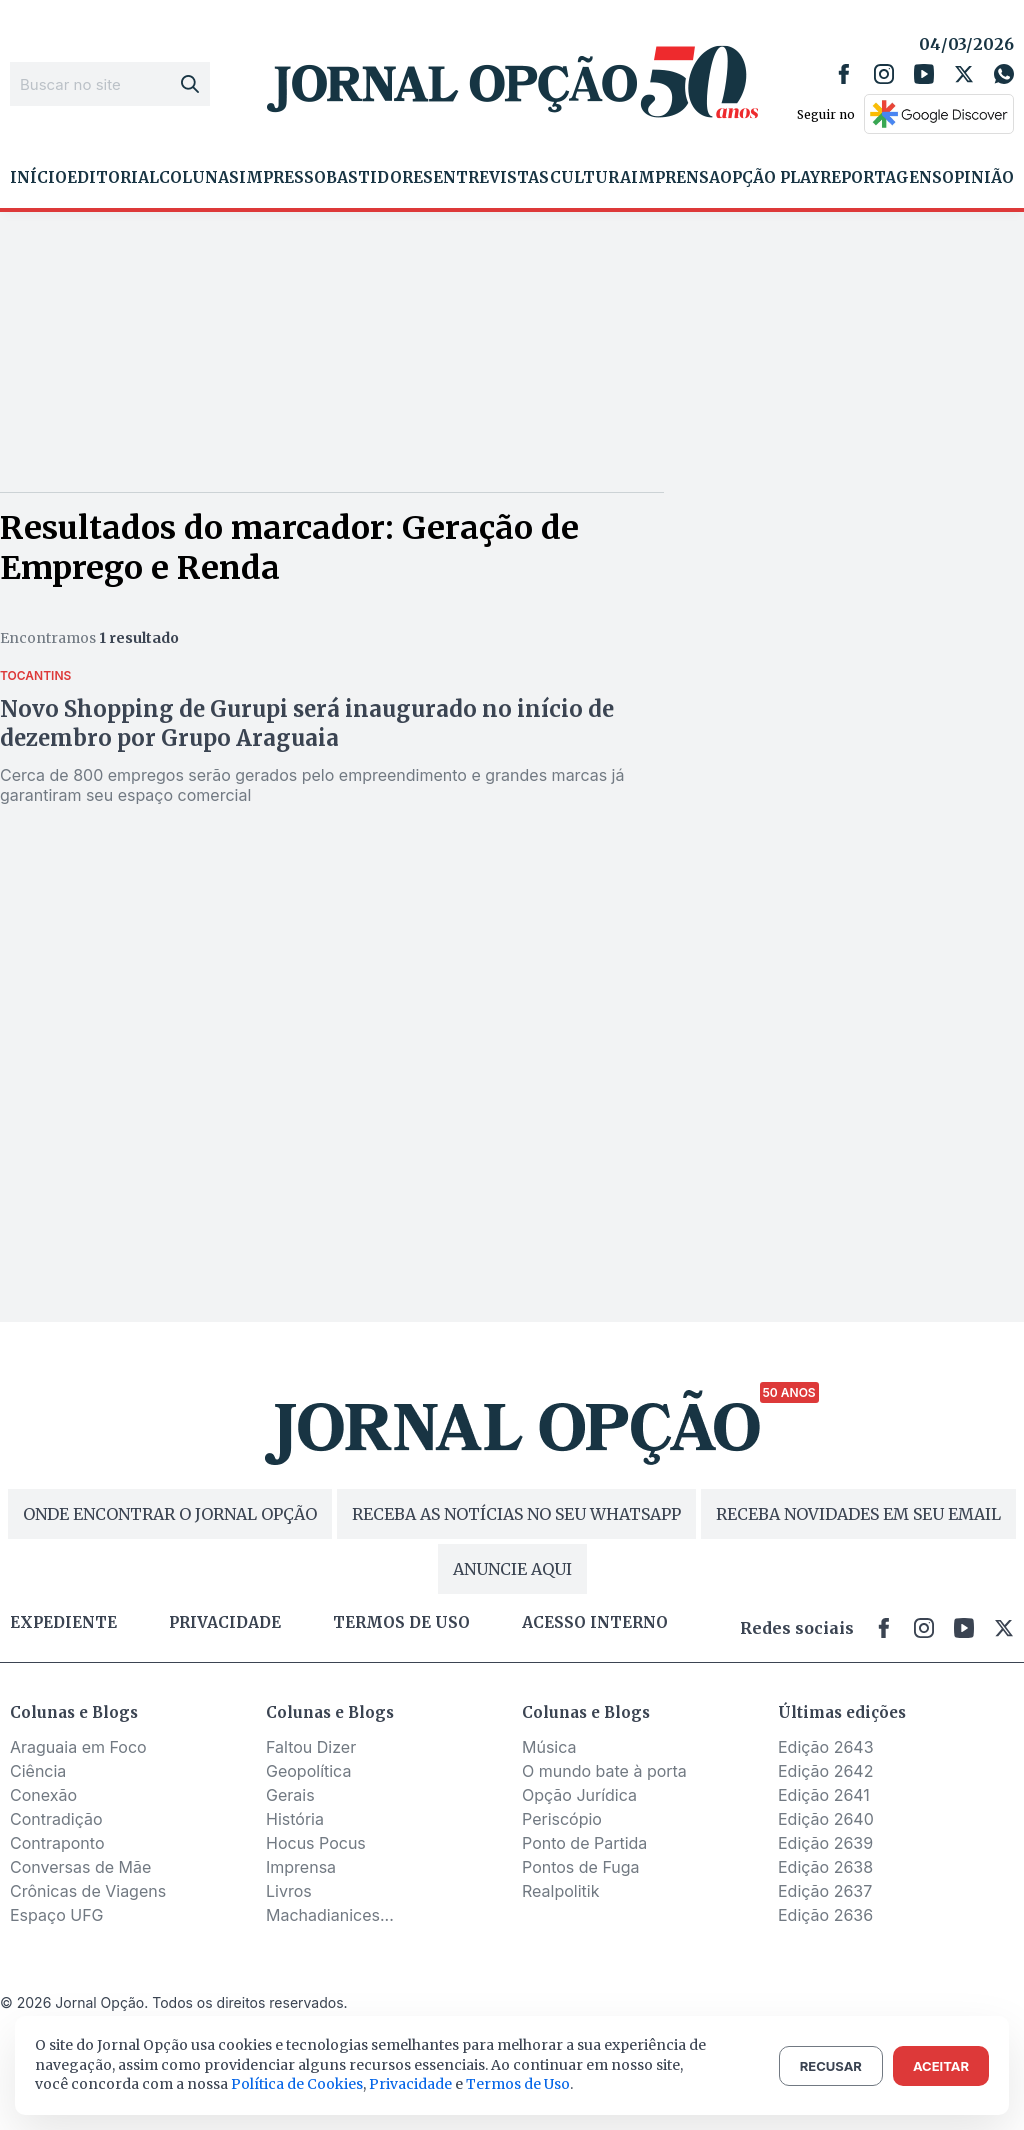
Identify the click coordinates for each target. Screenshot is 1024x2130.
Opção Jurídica (579, 1795)
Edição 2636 (825, 1915)
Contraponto (57, 1843)
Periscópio (562, 1819)
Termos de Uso (518, 2084)
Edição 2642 (825, 1771)
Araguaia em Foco (78, 1747)
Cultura (590, 178)
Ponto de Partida (584, 1843)
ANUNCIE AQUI (512, 1569)
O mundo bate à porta (604, 1771)
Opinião (978, 178)
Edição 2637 (825, 1891)
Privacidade (225, 1623)
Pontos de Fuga (581, 1867)
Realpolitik (560, 1891)
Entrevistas (491, 178)
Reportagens (881, 178)
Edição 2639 (825, 1843)
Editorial (113, 178)
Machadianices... (330, 1915)
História (295, 1819)
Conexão (43, 1795)
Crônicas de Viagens (88, 1891)
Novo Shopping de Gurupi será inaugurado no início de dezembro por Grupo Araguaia (307, 723)
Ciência (38, 1771)
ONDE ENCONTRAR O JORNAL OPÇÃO (170, 1514)
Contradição (56, 1819)
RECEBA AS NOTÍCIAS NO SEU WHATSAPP (516, 1514)
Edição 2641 (824, 1795)
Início (38, 178)
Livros (289, 1891)
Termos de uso (401, 1623)
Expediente (63, 1623)
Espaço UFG (57, 1915)
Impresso (282, 178)
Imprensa (675, 178)
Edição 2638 (825, 1867)
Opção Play (770, 178)
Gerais (290, 1795)
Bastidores (379, 178)
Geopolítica (308, 1771)
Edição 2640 (826, 1819)
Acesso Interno (595, 1623)
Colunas (199, 178)
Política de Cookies (297, 2084)
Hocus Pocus (316, 1843)
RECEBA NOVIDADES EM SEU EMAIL (858, 1514)
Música (549, 1747)
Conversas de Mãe (80, 1867)
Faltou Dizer (311, 1747)
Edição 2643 (826, 1747)
